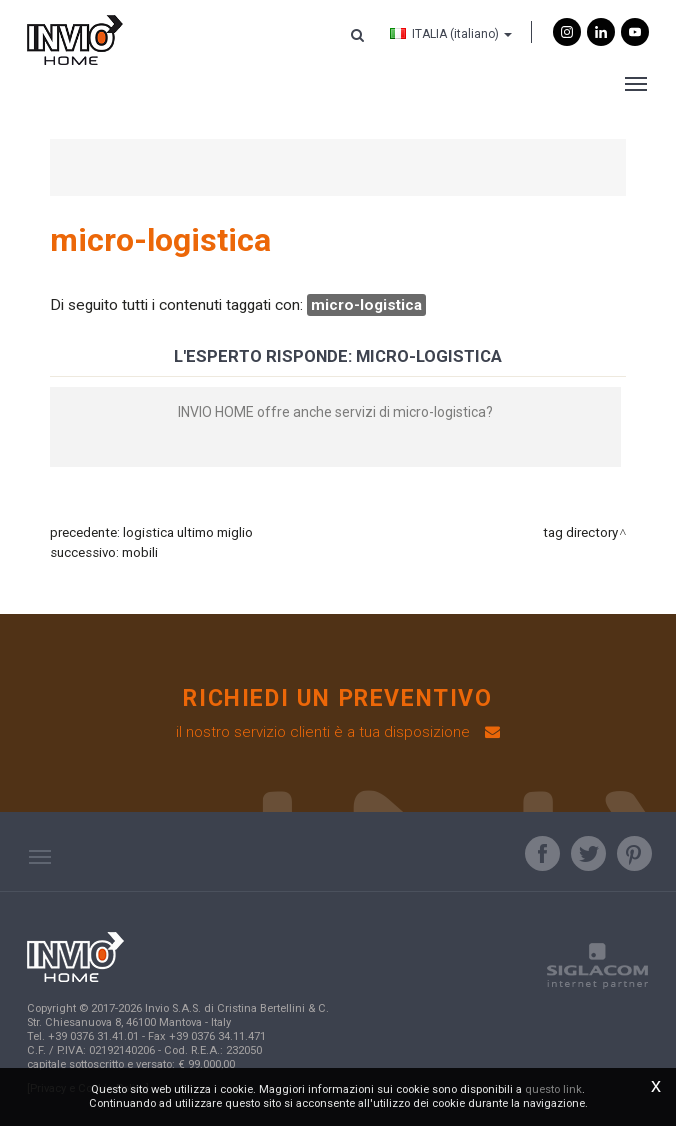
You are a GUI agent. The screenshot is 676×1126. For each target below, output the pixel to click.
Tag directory (580, 532)
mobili (140, 552)
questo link (553, 1089)
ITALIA (451, 34)
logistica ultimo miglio (188, 532)
